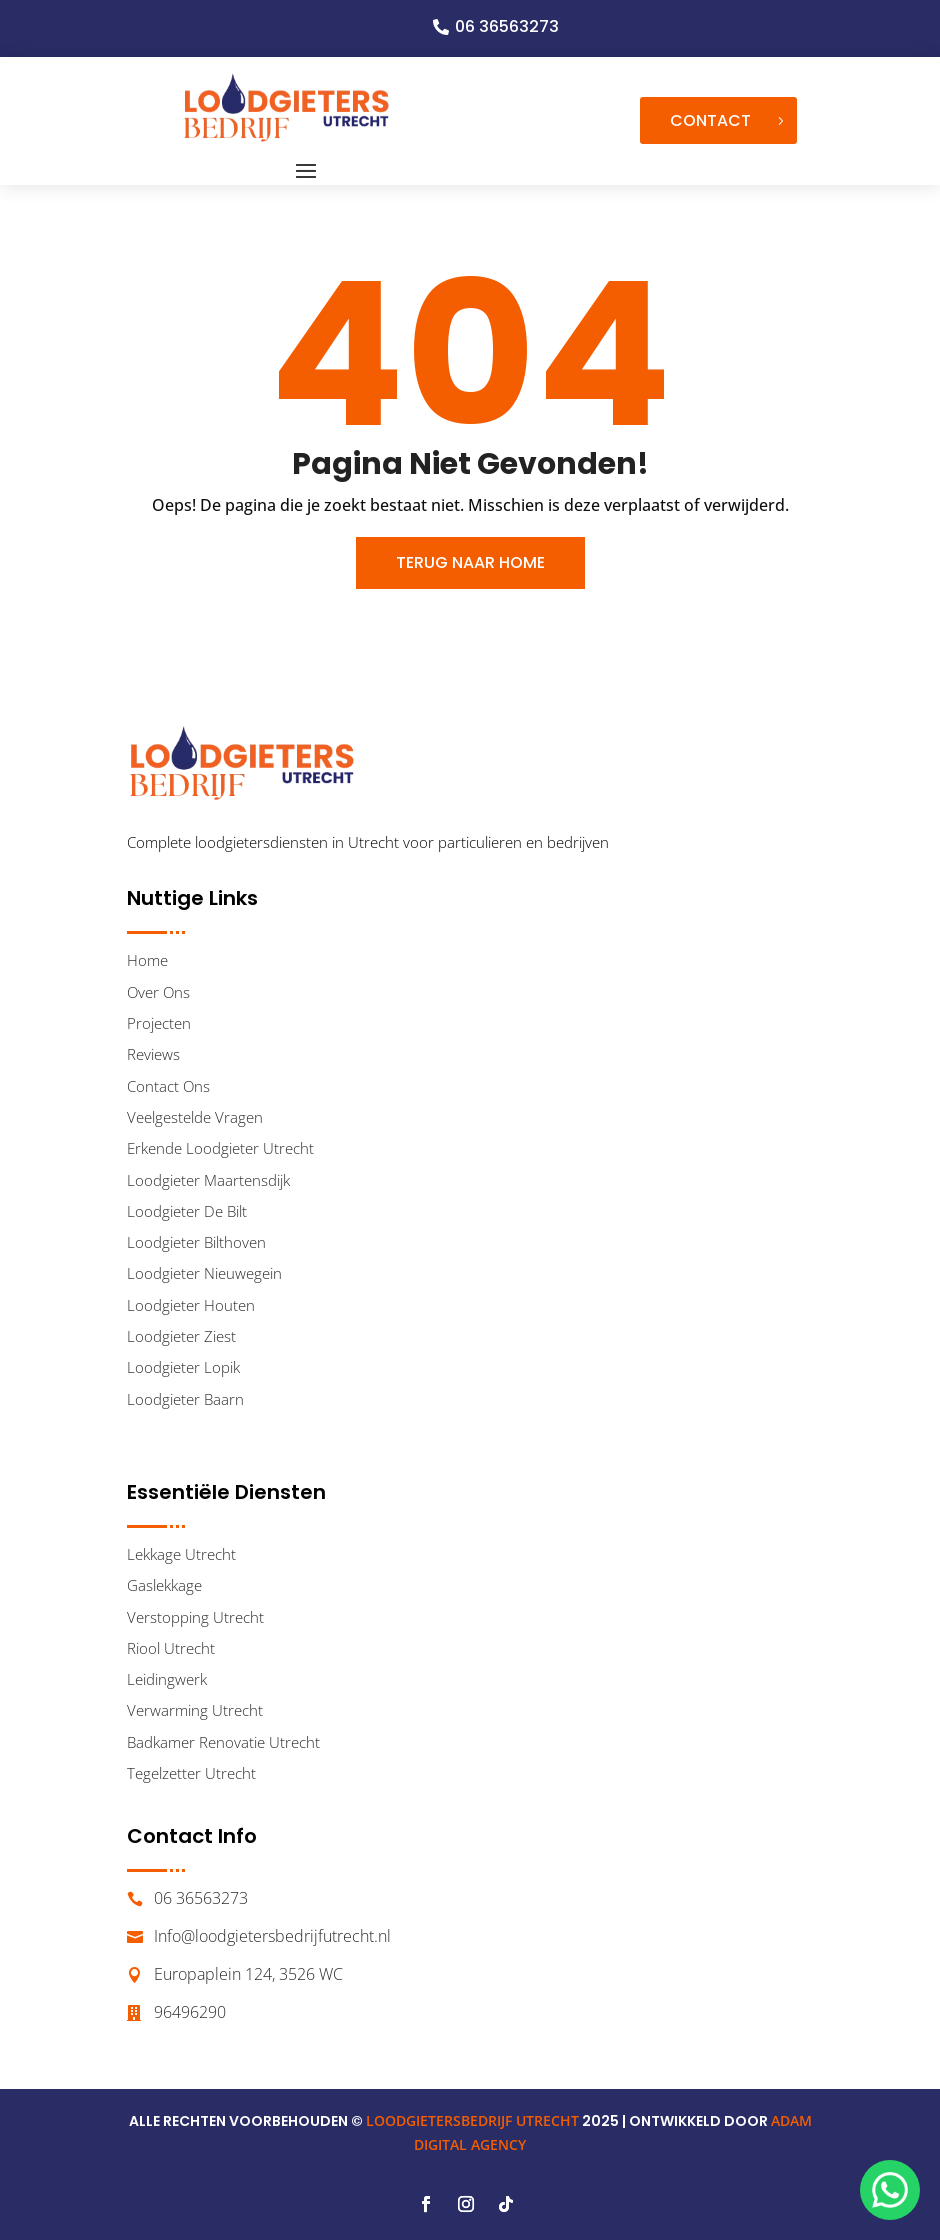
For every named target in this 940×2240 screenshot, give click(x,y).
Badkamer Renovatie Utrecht (223, 1742)
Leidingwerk (167, 1679)
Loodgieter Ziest (181, 1336)
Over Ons (158, 992)
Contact (710, 120)
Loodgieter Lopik (183, 1367)
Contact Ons (168, 1086)
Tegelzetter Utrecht (191, 1773)
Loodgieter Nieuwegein (204, 1273)
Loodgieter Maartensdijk (208, 1180)
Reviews (153, 1054)
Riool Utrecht (171, 1648)
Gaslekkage (164, 1585)
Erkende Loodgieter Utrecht (220, 1148)
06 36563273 (507, 26)
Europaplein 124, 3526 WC (248, 1974)
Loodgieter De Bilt (187, 1211)
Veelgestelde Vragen (195, 1117)
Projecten (159, 1023)
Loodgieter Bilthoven (196, 1242)
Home (147, 960)
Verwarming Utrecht (195, 1710)
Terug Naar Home (470, 562)
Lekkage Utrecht (181, 1554)
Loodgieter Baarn (185, 1399)
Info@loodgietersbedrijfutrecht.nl (272, 1936)
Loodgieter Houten (191, 1305)
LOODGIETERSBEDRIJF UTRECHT (472, 2120)
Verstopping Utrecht (195, 1617)
